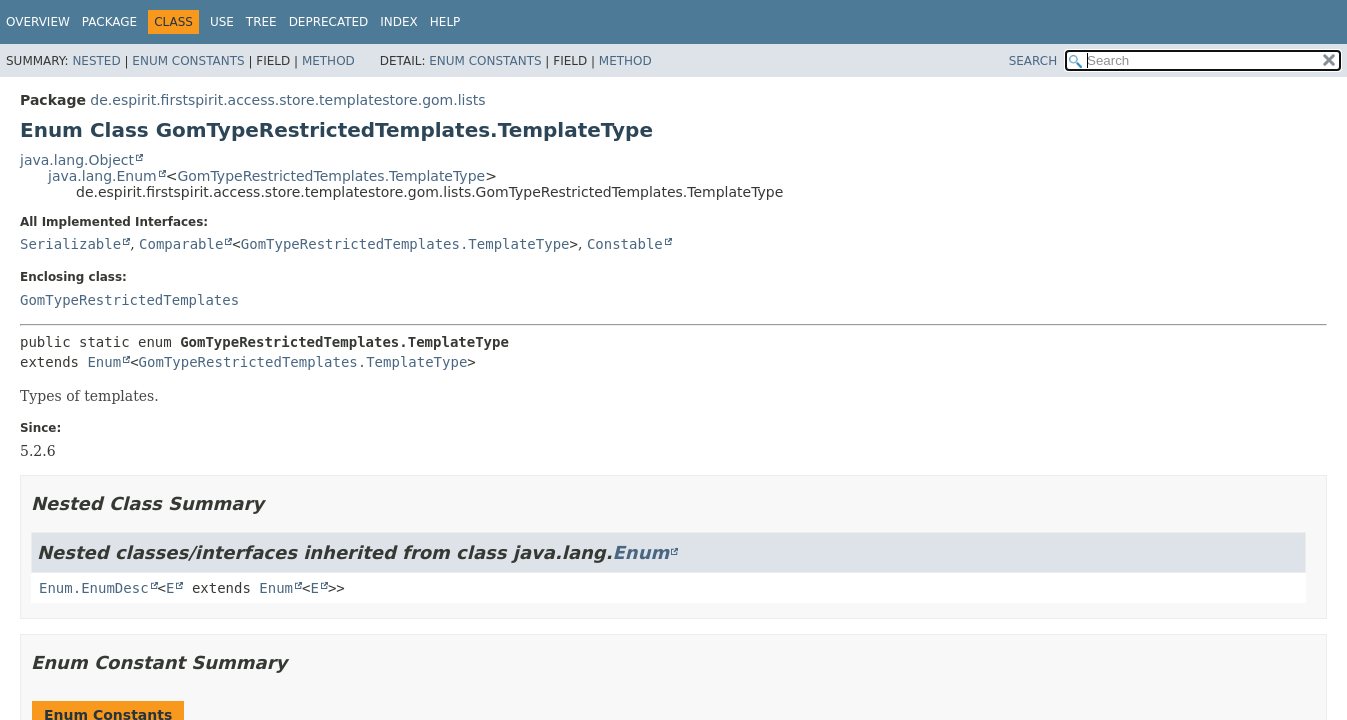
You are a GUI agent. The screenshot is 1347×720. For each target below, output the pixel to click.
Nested (96, 61)
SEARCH (1033, 61)
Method (328, 61)
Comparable (181, 244)
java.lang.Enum (102, 176)
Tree (261, 22)
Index (399, 22)
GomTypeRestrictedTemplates (129, 300)
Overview (38, 22)
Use (222, 22)
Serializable (70, 244)
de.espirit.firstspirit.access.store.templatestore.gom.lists (287, 100)
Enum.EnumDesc (94, 588)
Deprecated (329, 22)
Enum (104, 362)
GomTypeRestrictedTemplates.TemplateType (331, 176)
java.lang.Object (77, 160)
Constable (625, 244)
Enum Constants (188, 61)
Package (109, 22)
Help (445, 22)
